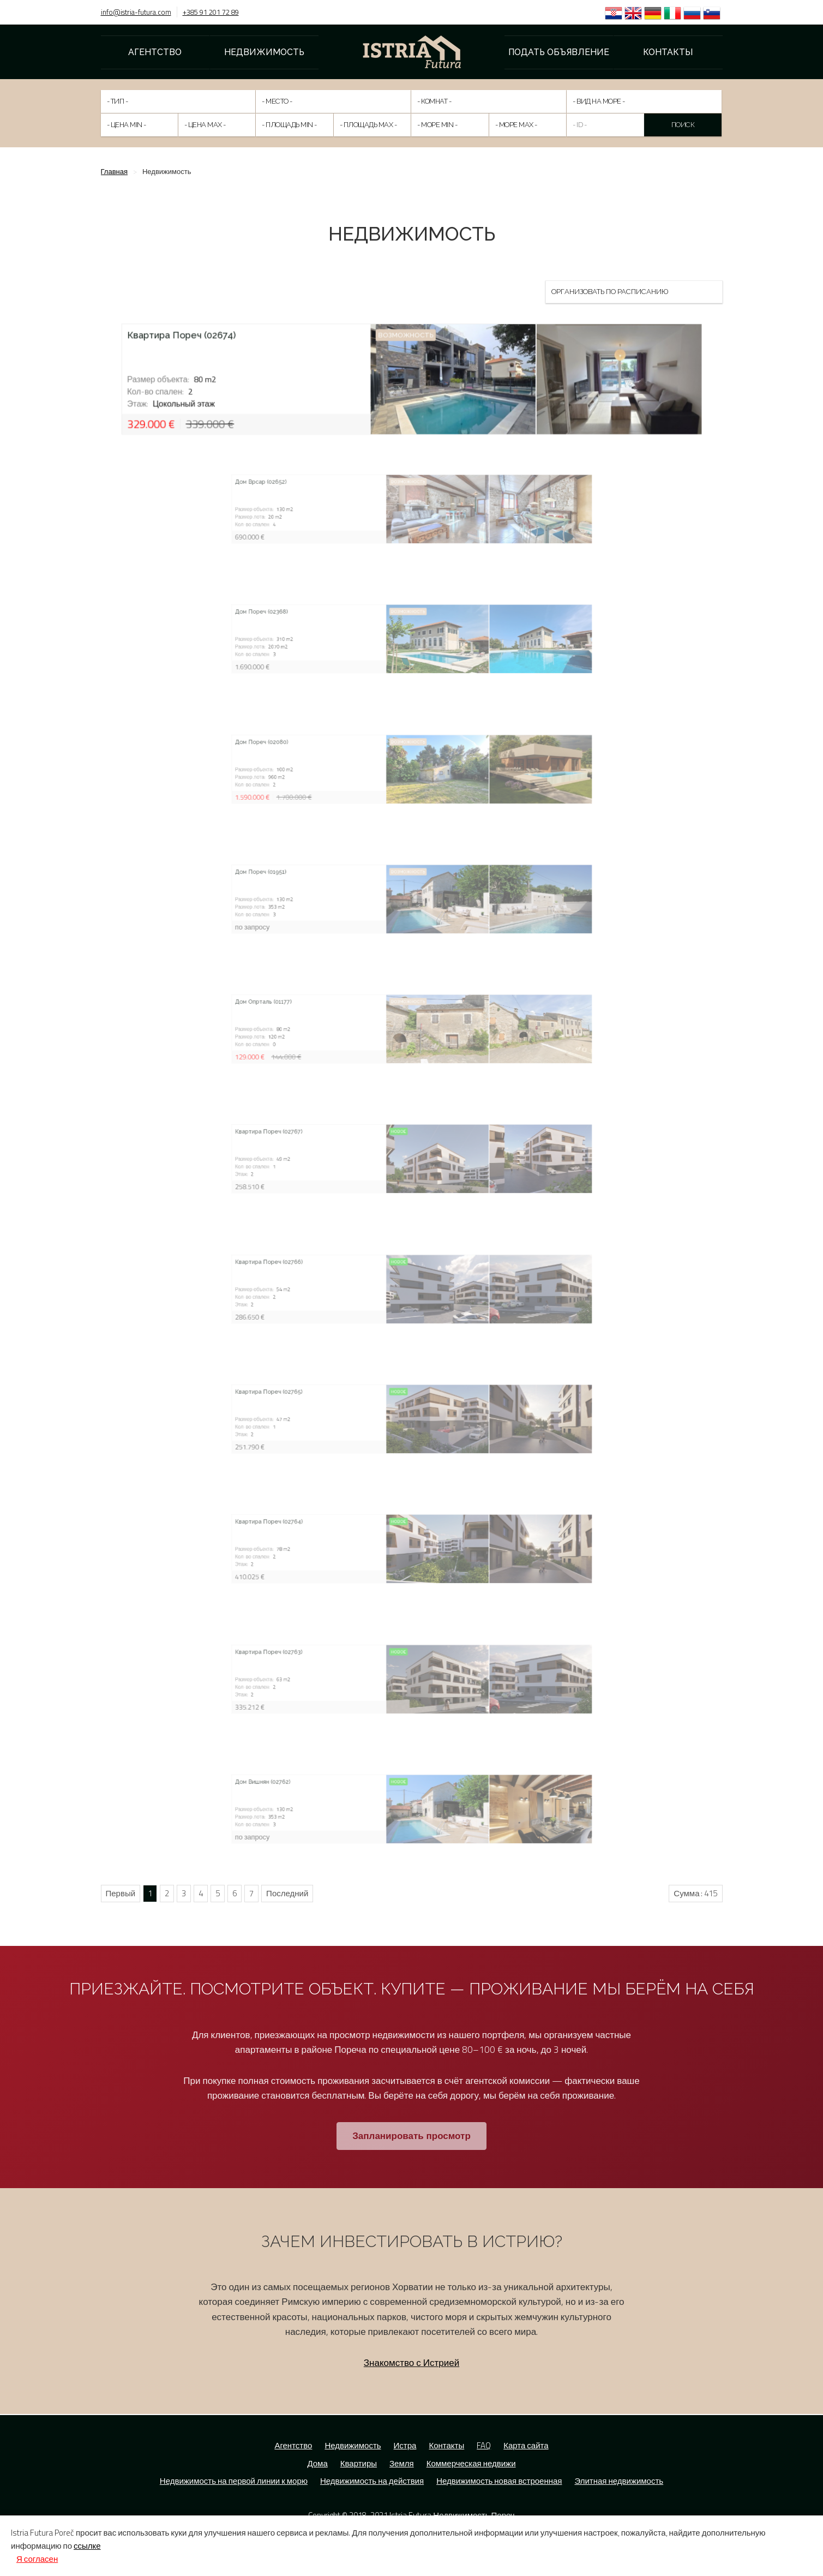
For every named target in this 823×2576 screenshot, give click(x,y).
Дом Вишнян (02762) (381, 1803)
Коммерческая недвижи (471, 2463)
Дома (317, 2463)
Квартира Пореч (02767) (382, 1153)
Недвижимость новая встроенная (499, 2481)
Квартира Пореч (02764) (382, 1543)
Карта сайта (525, 2445)
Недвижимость (264, 52)
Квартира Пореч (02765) (382, 1413)
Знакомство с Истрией (411, 2363)
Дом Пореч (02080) (381, 763)
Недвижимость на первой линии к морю (234, 2481)
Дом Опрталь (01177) (381, 1023)
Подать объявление (558, 52)
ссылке (87, 2545)
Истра (405, 2445)
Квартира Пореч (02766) (382, 1283)
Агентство (155, 52)
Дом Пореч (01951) (381, 893)
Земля (401, 2463)
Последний (287, 1893)
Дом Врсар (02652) (381, 503)
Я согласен (37, 2559)
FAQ (484, 2445)
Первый (121, 1893)
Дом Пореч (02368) (381, 633)
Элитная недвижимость (618, 2481)
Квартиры (358, 2463)
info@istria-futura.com (136, 12)
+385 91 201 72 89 (211, 12)
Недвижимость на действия (372, 2481)
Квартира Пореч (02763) (382, 1673)
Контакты (668, 52)
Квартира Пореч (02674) (224, 343)
